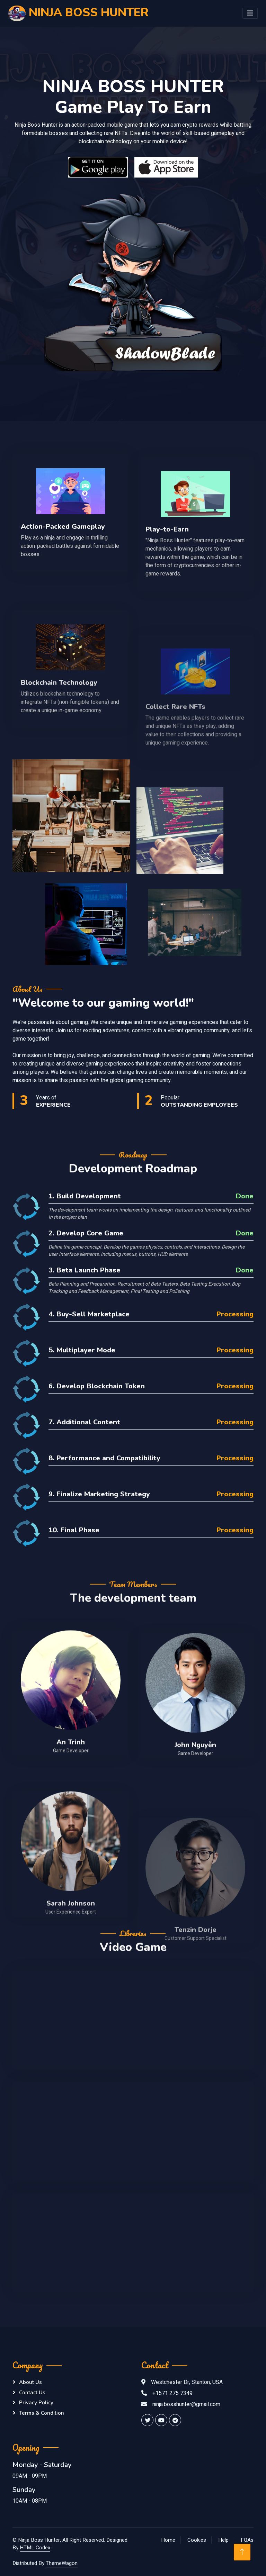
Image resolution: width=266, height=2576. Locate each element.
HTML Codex (35, 2547)
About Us (30, 2382)
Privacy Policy (36, 2402)
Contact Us (32, 2392)
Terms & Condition (41, 2413)
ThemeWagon (62, 2563)
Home (168, 2540)
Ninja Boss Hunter (39, 2540)
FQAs (247, 2540)
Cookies (196, 2540)
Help (223, 2540)
